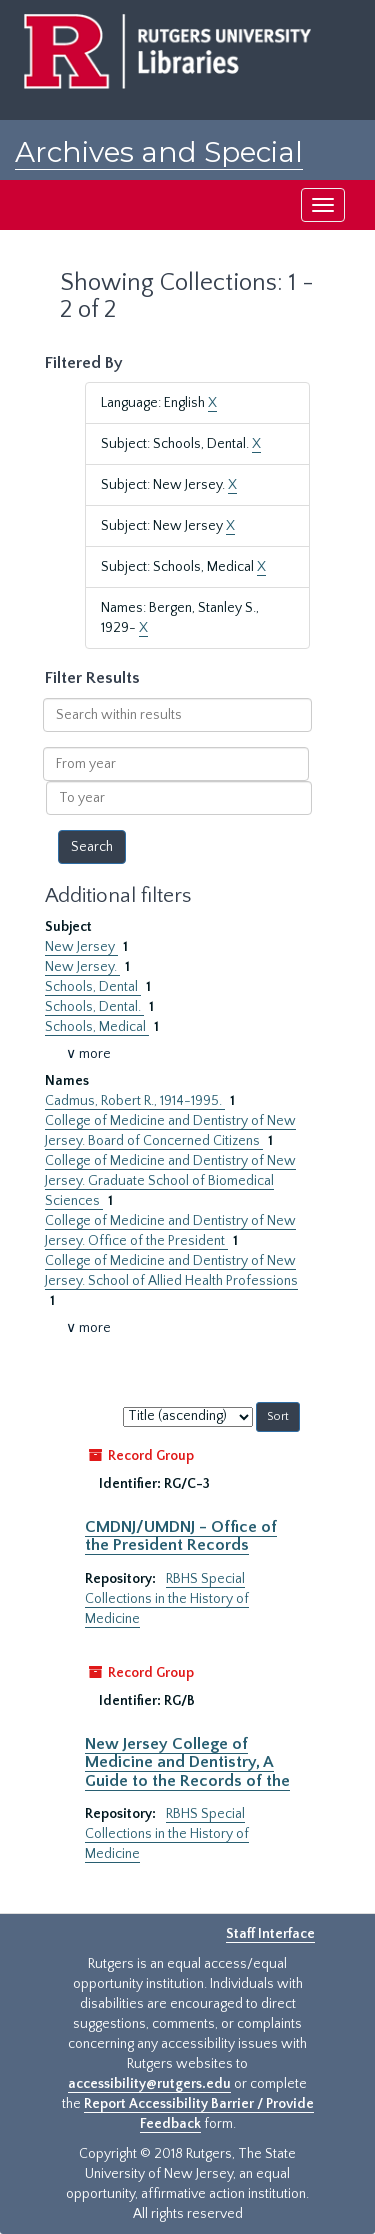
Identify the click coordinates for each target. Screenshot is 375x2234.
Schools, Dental (93, 987)
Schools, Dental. (94, 1007)
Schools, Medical (97, 1027)
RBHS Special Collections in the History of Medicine (167, 1599)
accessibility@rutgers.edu (149, 2084)
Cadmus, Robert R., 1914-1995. (135, 1101)
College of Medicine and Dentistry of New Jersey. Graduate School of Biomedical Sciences (170, 1181)
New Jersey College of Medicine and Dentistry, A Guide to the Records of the (187, 1762)
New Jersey (81, 947)
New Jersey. (82, 967)
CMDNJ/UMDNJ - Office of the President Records (181, 1536)
